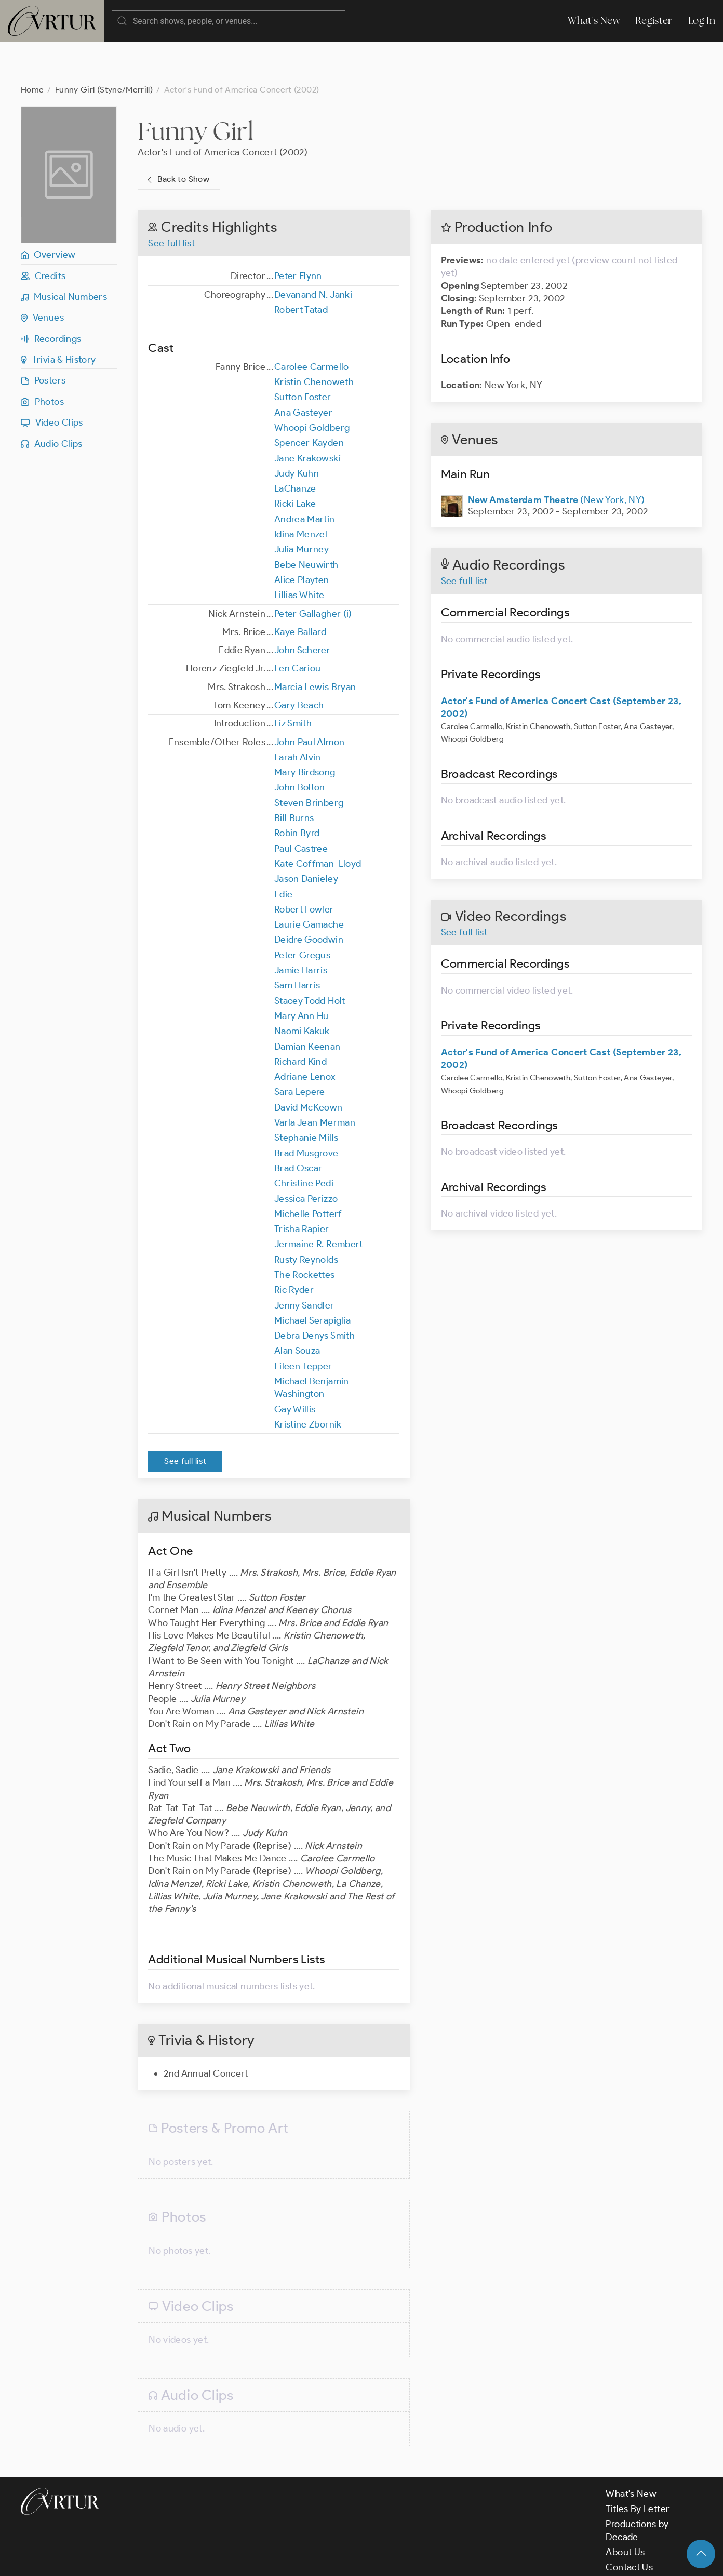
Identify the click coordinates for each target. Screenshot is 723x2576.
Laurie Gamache (309, 883)
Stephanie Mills (306, 1096)
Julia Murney (301, 507)
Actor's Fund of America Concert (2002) (222, 110)
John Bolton (299, 745)
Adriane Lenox (305, 1035)
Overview (48, 213)
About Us (625, 2510)
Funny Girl (195, 89)
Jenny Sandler (304, 1264)
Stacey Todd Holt (309, 959)
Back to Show (176, 138)
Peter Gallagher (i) (313, 572)
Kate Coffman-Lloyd (317, 822)
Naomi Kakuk (302, 989)
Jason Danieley (306, 837)
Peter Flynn (298, 234)
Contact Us (629, 2525)
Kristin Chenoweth (314, 340)
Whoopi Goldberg (312, 386)
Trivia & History (58, 318)
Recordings (51, 297)
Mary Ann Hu (301, 974)
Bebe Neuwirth (306, 523)
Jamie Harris (300, 928)
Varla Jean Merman (314, 1081)
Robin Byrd (297, 791)
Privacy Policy (265, 2559)
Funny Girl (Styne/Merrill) (104, 48)
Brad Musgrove (306, 1111)
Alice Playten (301, 538)
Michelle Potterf (308, 1172)
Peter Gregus (302, 913)
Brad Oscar (298, 1126)
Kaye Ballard (300, 590)
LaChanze (295, 447)
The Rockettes (304, 1233)
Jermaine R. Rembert (318, 1202)
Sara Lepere (299, 1050)
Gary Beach (299, 663)
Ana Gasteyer (303, 371)
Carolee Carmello (311, 325)
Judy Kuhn (296, 432)
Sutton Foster (302, 355)
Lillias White (299, 553)
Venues (42, 276)
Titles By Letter (638, 2467)
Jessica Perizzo (306, 1157)
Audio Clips (52, 402)
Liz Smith (293, 682)
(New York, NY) (556, 458)
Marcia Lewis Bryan (315, 645)
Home (32, 48)
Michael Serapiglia (312, 1279)
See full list (171, 201)
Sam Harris (297, 943)
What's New (594, 20)
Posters (43, 339)
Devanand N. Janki (313, 253)
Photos (42, 360)
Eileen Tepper (303, 1324)
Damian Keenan (307, 1005)
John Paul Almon (309, 700)
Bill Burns (294, 776)
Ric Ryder (294, 1248)
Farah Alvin (297, 715)
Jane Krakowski (307, 416)
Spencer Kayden (309, 401)
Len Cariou (297, 626)
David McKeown (308, 1066)
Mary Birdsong (305, 730)
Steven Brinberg (308, 761)
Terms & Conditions (187, 2559)
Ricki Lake (295, 462)
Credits (43, 234)
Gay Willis (295, 1367)
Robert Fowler (304, 868)
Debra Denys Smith (314, 1294)
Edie (283, 852)
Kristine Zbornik (308, 1383)
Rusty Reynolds (306, 1218)
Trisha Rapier (301, 1187)
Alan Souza (297, 1309)
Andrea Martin (304, 477)
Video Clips (52, 381)
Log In (701, 20)
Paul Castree (301, 807)
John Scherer (302, 608)
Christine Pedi (303, 1141)
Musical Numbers (64, 255)
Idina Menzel (300, 492)
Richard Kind (300, 1020)
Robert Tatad (301, 268)
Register (654, 20)
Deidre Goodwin (308, 898)
